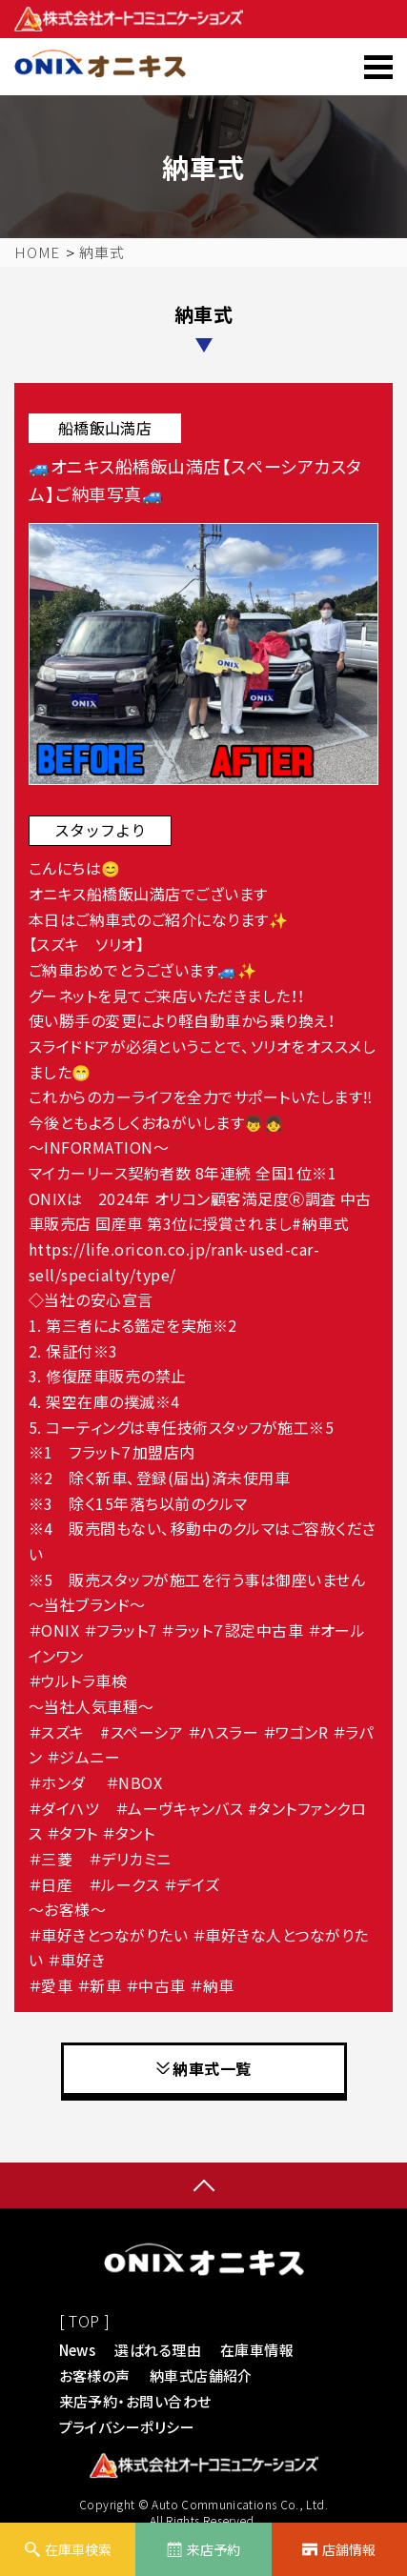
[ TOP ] (85, 2320)
